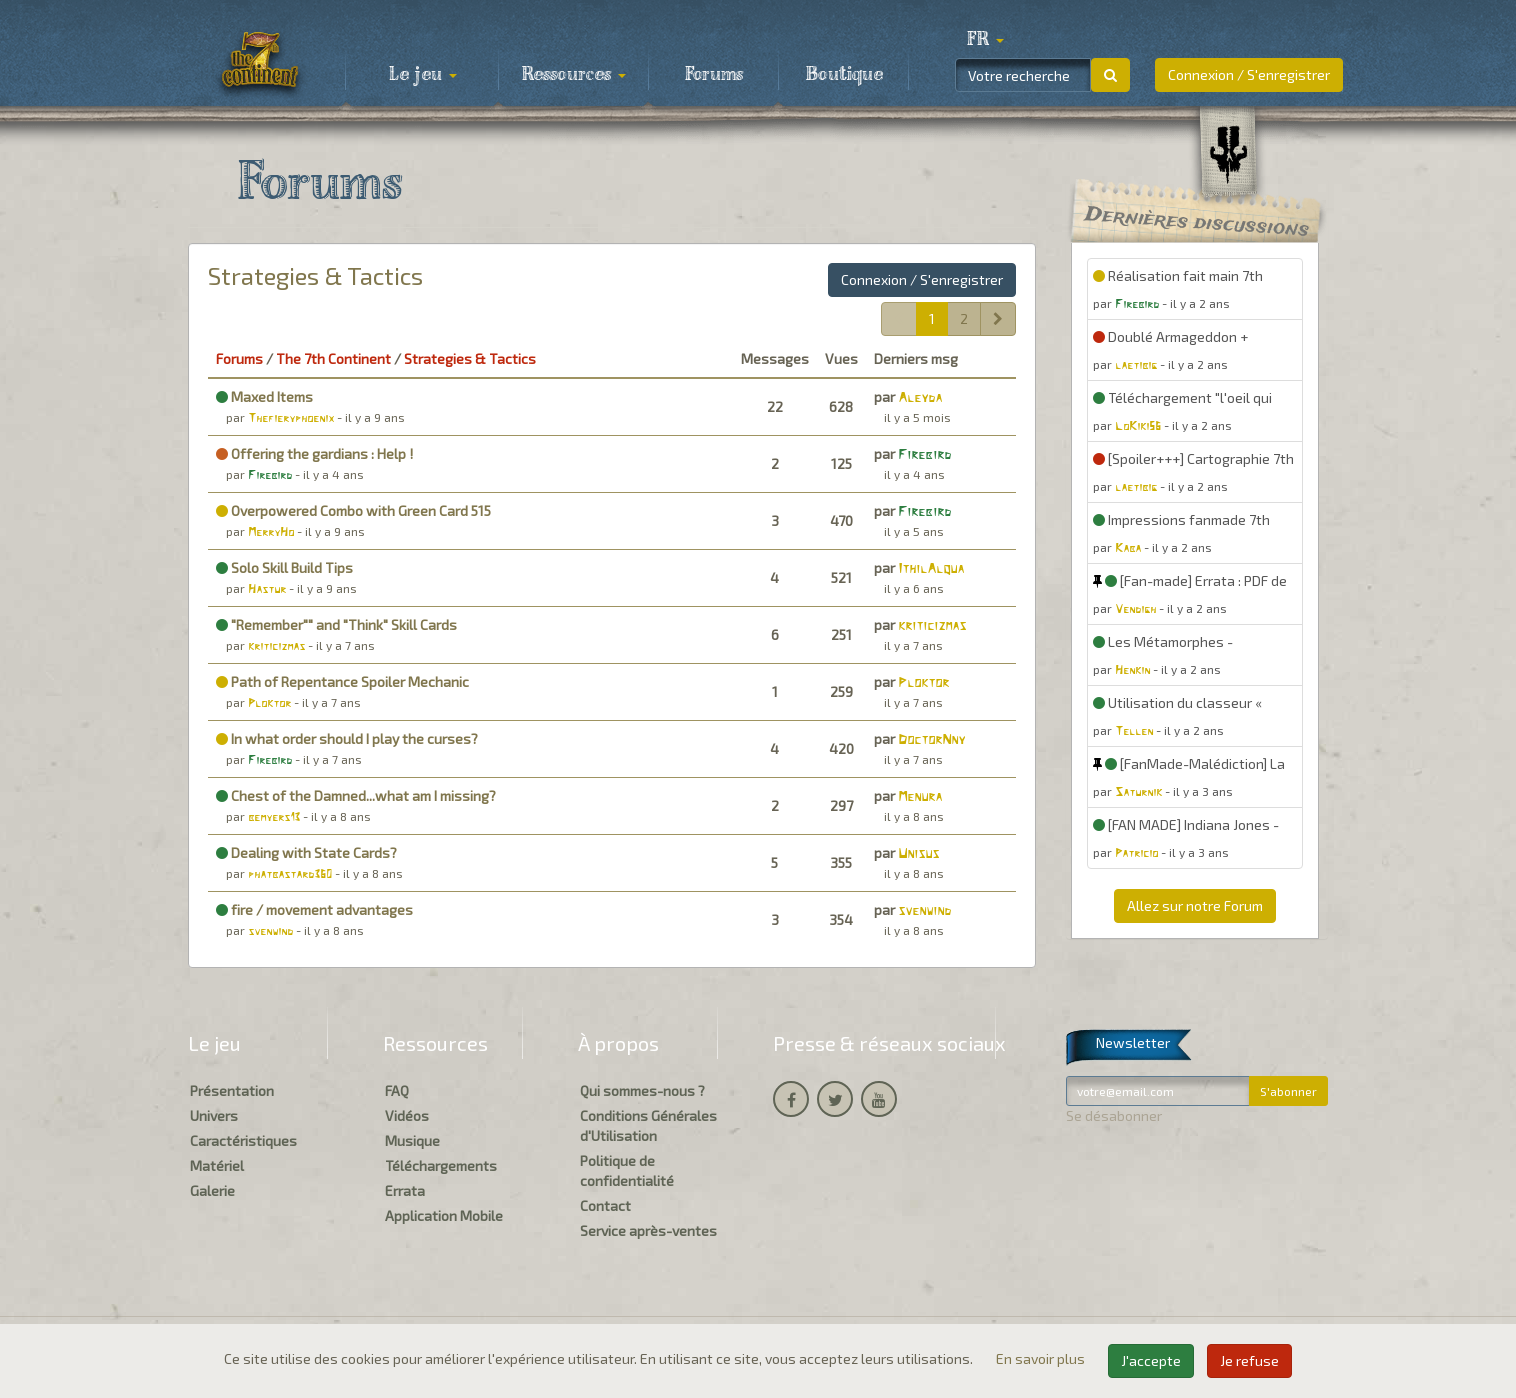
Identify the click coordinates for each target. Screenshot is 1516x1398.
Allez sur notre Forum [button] (1195, 905)
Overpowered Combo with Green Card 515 (353, 510)
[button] (985, 40)
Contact (605, 1205)
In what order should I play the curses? (347, 738)
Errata (405, 1190)
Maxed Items (264, 396)
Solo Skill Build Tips (284, 567)
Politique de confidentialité (627, 1170)
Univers (214, 1115)
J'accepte (1151, 1360)
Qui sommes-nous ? (642, 1090)
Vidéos (407, 1115)
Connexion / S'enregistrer (1249, 74)
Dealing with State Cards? (306, 852)
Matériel (217, 1165)
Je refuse (1249, 1360)
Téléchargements (441, 1165)
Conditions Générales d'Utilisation (648, 1125)
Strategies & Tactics (315, 275)
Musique (412, 1140)
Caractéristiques (243, 1140)
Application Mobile (444, 1215)
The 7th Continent (333, 358)
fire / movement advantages (314, 909)
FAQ (397, 1090)
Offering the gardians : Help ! (314, 453)
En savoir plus (1042, 1358)
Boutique (844, 75)
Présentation (232, 1090)
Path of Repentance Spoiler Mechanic (342, 681)
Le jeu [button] (423, 75)
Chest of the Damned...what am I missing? (356, 795)
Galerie (212, 1190)
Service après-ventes (648, 1230)
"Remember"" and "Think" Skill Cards (336, 624)
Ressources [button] (574, 75)
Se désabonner (1114, 1115)
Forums (714, 75)
